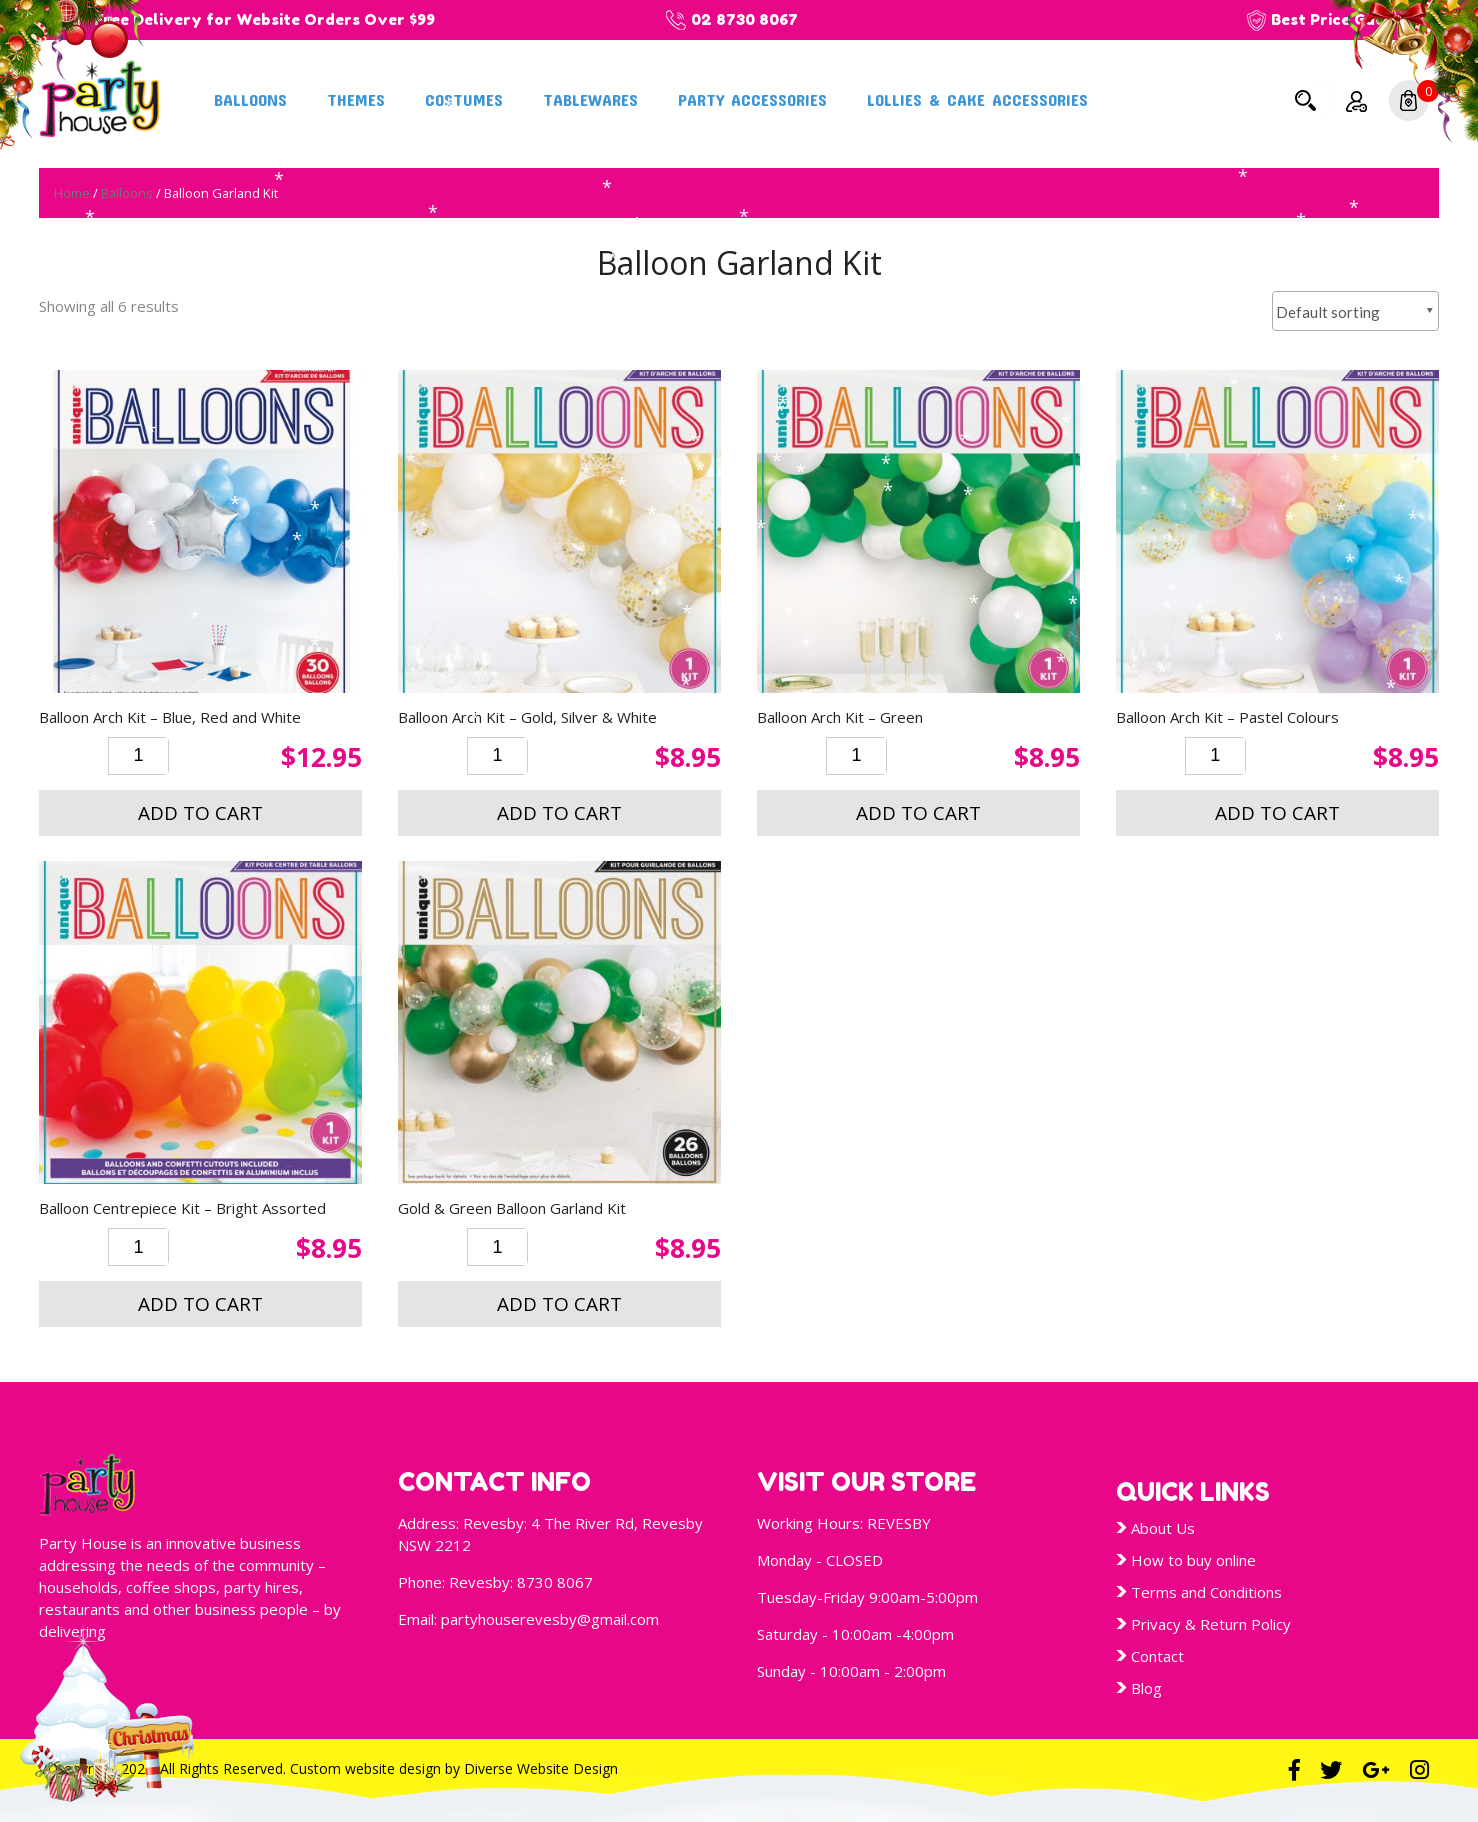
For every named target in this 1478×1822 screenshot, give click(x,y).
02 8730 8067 (744, 19)
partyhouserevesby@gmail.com (550, 1619)
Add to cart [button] (200, 813)
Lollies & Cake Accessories (977, 99)
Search (1305, 100)
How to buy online (1193, 1560)
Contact (1157, 1656)
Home (72, 193)
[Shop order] (1355, 311)
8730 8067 (555, 1582)
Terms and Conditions (1206, 1592)
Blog (1146, 1688)
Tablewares (590, 99)
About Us (1163, 1528)
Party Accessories (752, 99)
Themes (356, 99)
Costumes (464, 99)
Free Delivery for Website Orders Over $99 (264, 19)
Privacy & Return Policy (1211, 1624)
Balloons (250, 99)
